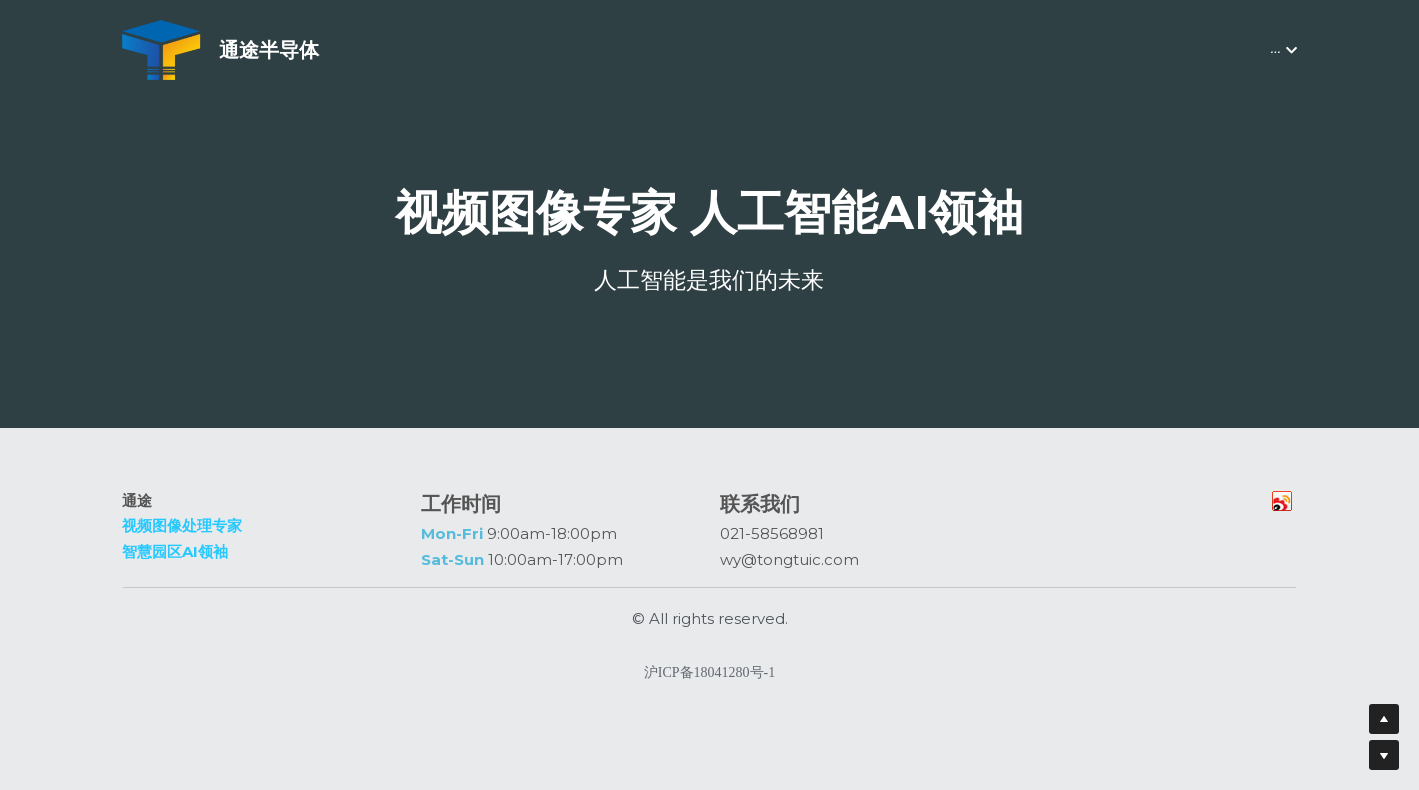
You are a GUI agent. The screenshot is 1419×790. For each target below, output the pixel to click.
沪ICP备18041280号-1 (709, 681)
